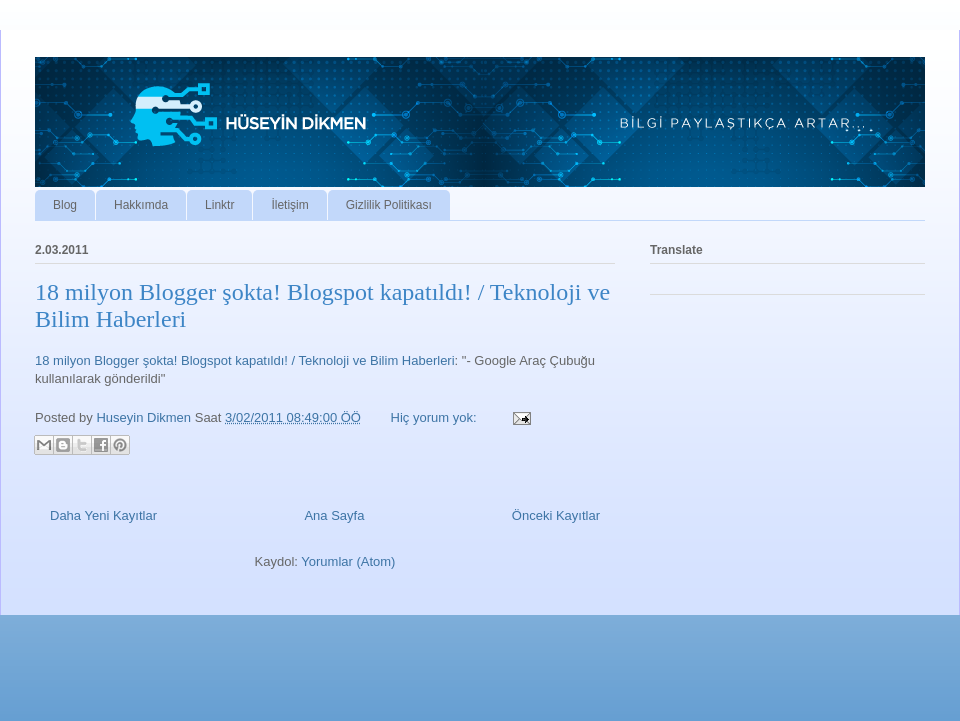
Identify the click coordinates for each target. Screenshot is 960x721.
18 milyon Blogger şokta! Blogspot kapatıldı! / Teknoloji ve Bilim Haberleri (245, 360)
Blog (65, 205)
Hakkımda (141, 205)
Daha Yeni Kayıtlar (103, 515)
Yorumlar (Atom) (348, 561)
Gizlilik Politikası (389, 205)
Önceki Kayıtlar (556, 515)
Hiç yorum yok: (436, 417)
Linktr (219, 205)
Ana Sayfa (334, 515)
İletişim (289, 205)
